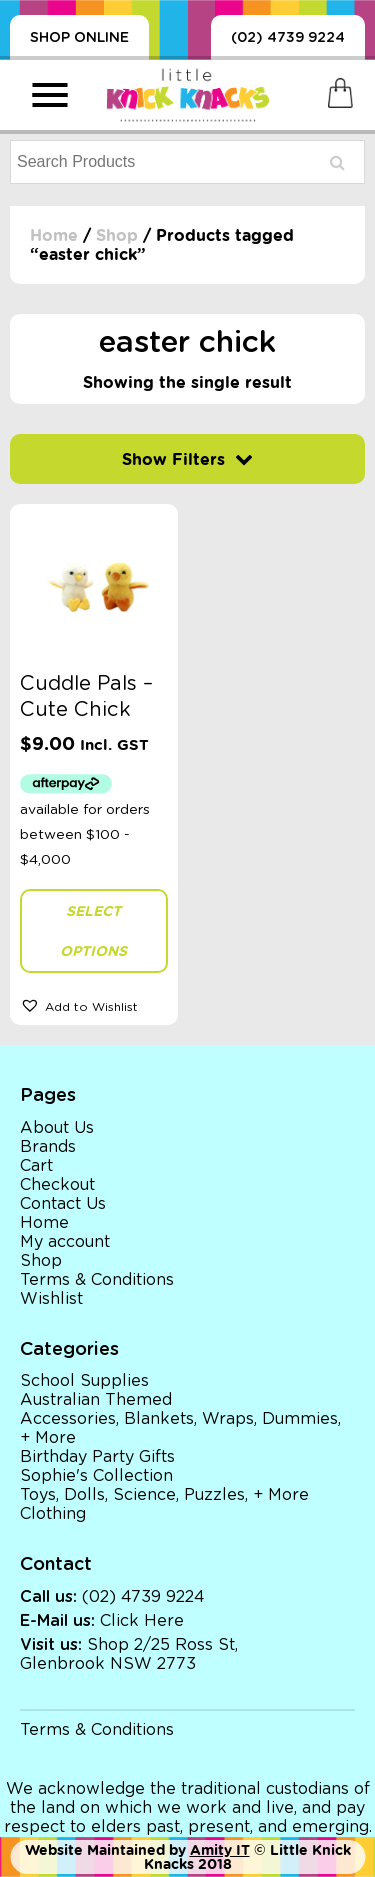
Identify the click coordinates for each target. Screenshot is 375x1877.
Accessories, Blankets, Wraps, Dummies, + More (180, 1428)
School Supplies (84, 1381)
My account (65, 1242)
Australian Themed (96, 1400)
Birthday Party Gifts (97, 1457)
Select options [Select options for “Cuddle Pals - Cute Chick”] (93, 931)
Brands (48, 1147)
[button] (94, 1005)
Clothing (53, 1514)
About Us (57, 1128)
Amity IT (220, 1850)
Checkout (57, 1185)
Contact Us (63, 1204)
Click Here (142, 1621)
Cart (36, 1166)
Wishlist (51, 1299)
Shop (117, 235)
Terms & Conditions (97, 1280)
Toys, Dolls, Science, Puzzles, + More (164, 1495)
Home (54, 235)
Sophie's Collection (96, 1476)
